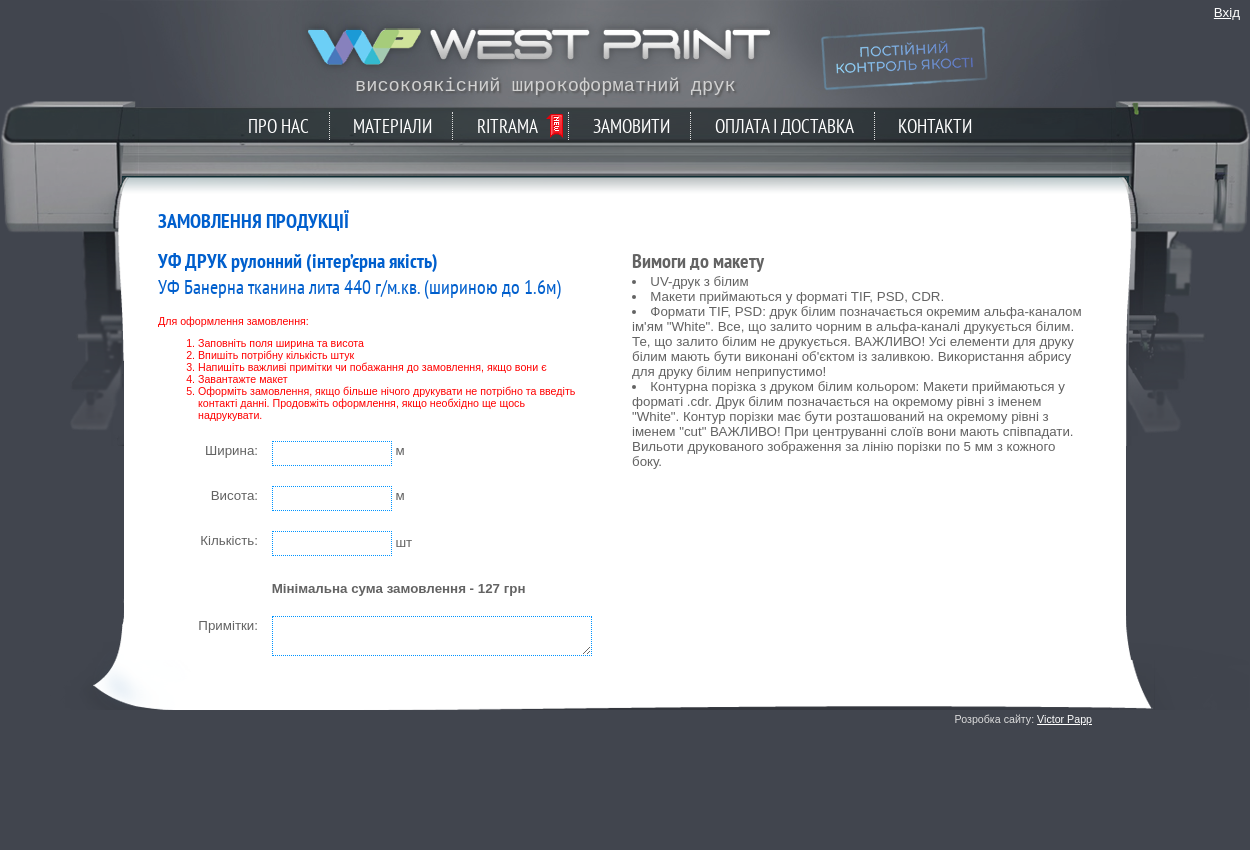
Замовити (631, 126)
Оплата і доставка (784, 126)
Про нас (278, 126)
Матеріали (392, 126)
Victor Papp (1064, 719)
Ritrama (507, 126)
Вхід (1227, 12)
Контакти (935, 126)
